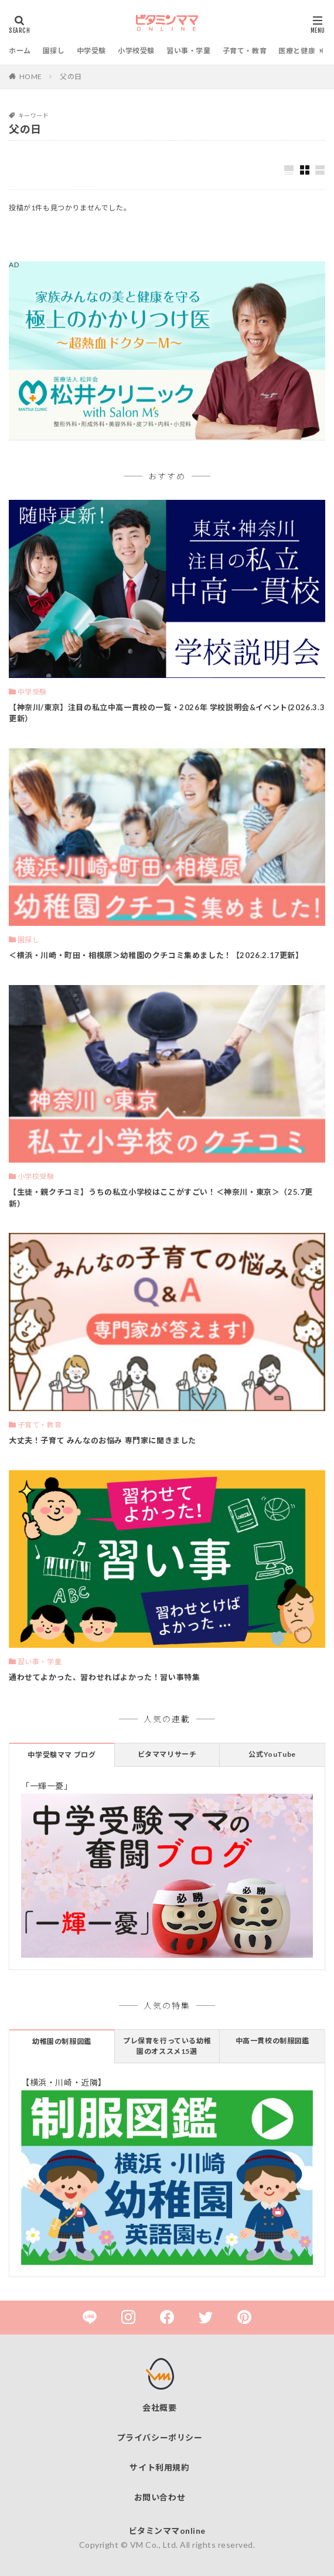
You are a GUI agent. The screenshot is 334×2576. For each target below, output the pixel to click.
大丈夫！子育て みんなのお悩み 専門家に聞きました (102, 1440)
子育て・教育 (245, 50)
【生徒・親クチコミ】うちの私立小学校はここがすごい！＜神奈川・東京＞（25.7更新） (161, 1197)
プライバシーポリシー (160, 2437)
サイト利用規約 (159, 2467)
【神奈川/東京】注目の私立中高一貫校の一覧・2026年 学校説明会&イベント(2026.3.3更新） (167, 713)
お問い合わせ (160, 2497)
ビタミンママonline (167, 2531)
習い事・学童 (188, 50)
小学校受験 (136, 50)
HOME (30, 76)
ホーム (20, 50)
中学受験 (91, 50)
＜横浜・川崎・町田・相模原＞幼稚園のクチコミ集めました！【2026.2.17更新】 (156, 955)
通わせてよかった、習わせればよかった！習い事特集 (104, 1677)
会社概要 (159, 2408)
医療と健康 (296, 50)
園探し (54, 50)
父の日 (71, 76)
